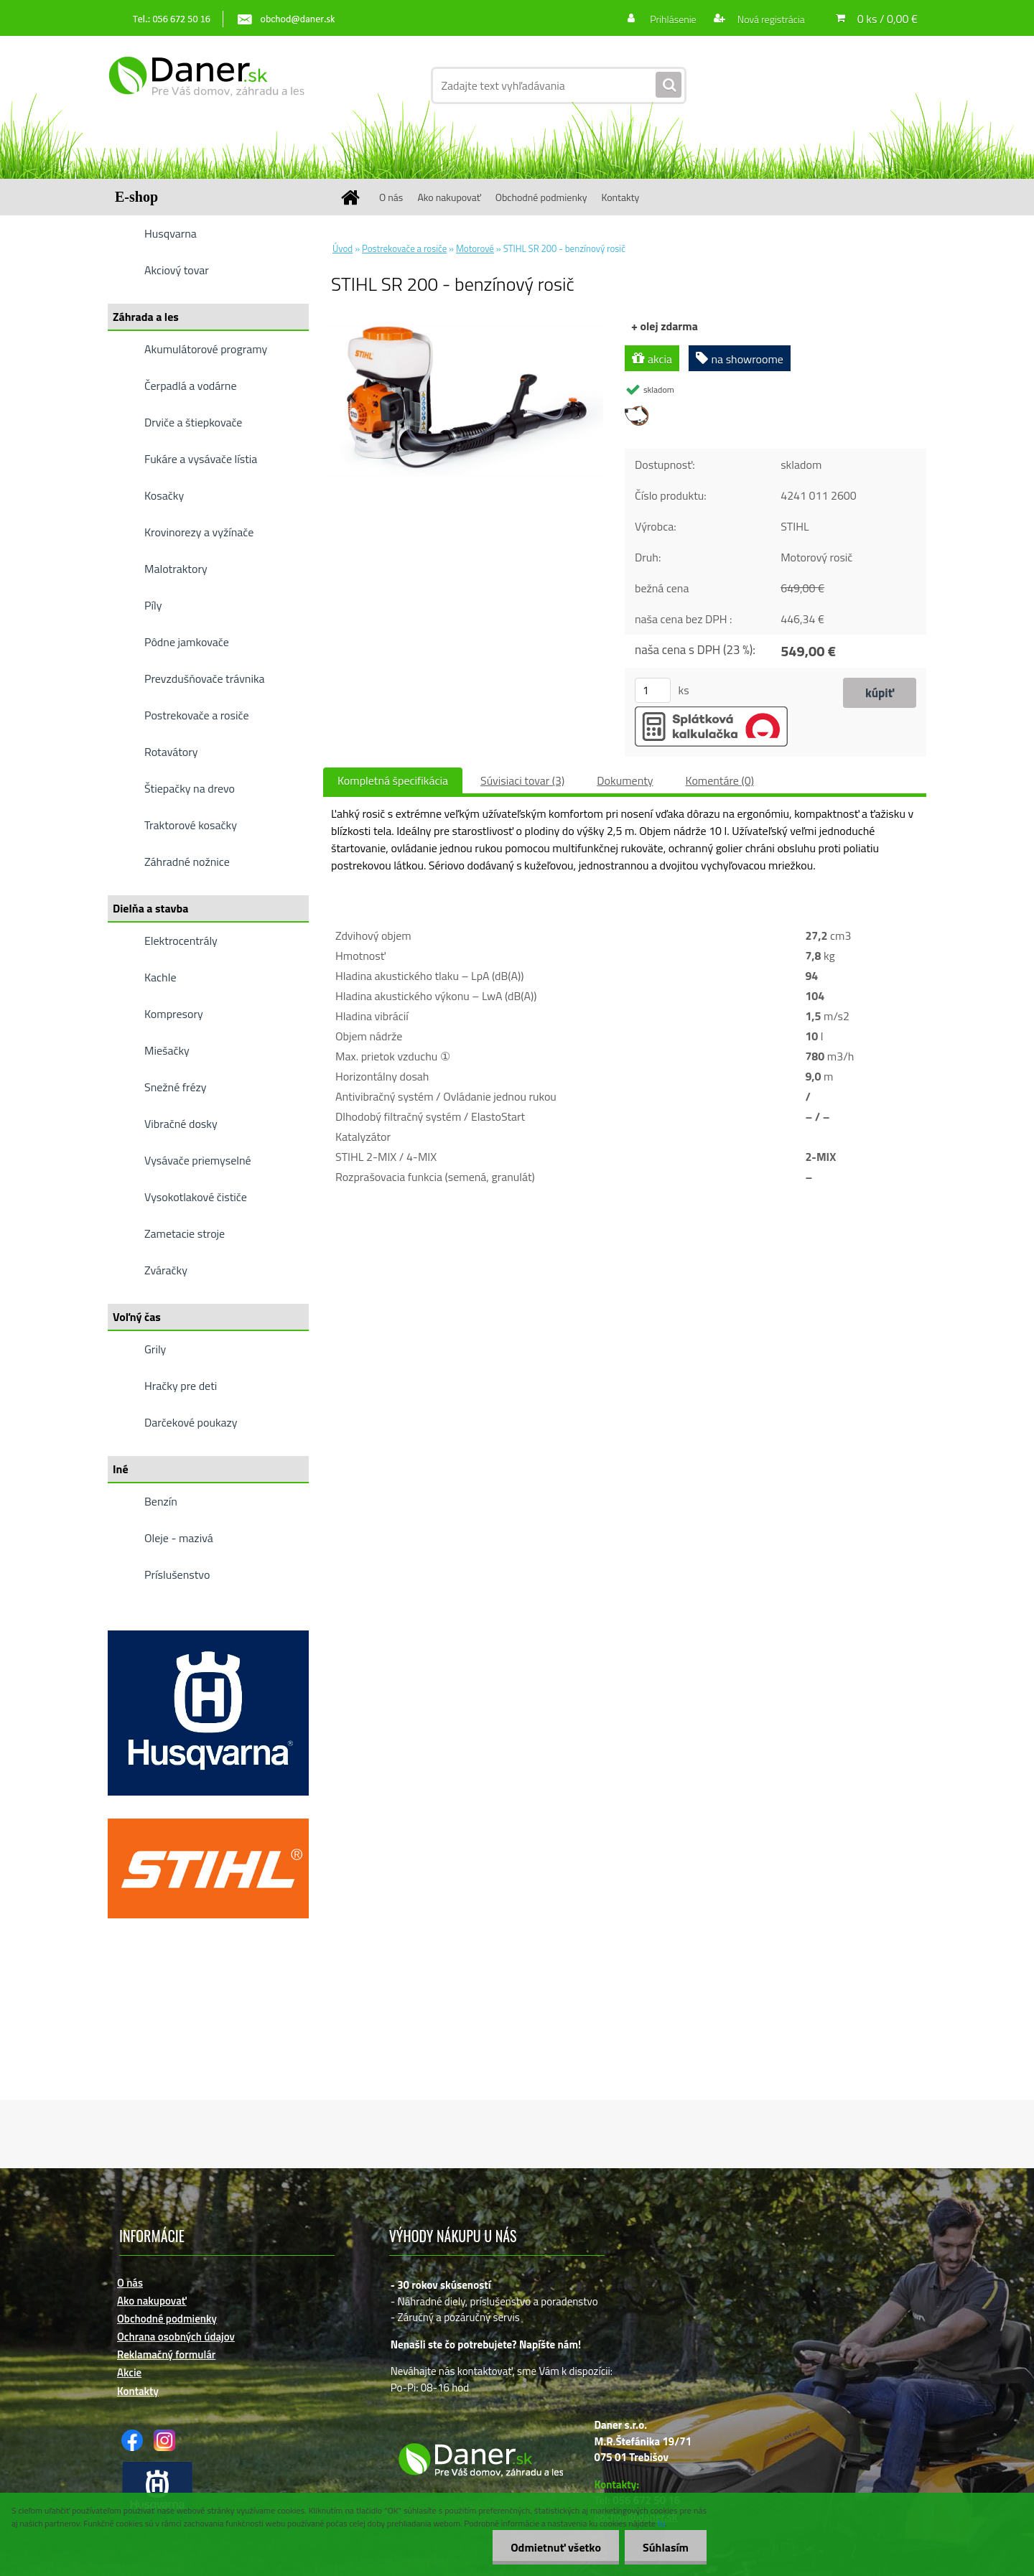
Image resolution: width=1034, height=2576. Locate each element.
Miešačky (167, 1050)
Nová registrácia (770, 19)
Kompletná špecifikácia (392, 780)
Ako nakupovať (448, 197)
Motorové (475, 248)
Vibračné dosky (181, 1123)
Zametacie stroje (184, 1233)
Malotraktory (176, 568)
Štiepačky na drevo (189, 788)
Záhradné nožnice (187, 861)
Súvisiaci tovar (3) (522, 780)
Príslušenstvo (177, 1574)
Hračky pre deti (180, 1385)
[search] (668, 85)
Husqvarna (170, 233)
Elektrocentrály (181, 940)
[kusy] (653, 690)
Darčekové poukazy (191, 1422)
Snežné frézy (175, 1087)
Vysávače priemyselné (197, 1160)
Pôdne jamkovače (186, 641)
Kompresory (173, 1013)
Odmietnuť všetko (556, 2547)
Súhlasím (666, 2547)
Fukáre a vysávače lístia (200, 458)
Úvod (342, 248)
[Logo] (206, 85)
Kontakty (620, 197)
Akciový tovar (176, 270)
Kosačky (164, 495)
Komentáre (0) (720, 780)
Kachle (160, 977)
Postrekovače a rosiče (196, 715)
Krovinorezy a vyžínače (198, 532)
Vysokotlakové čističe (195, 1196)
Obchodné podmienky (541, 197)
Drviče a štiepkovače (193, 422)
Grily (155, 1349)
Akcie (129, 2372)
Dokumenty (625, 780)
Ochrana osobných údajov (176, 2336)
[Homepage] (355, 197)
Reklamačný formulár (166, 2354)
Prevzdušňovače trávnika (204, 678)
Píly (153, 605)
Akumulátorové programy (205, 349)
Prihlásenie (673, 19)
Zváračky (165, 1270)
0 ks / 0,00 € (887, 18)
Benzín (160, 1501)
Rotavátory (171, 751)
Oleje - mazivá (178, 1537)
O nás (391, 197)
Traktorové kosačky (190, 825)
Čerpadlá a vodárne (190, 385)
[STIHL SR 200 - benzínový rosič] (463, 322)
